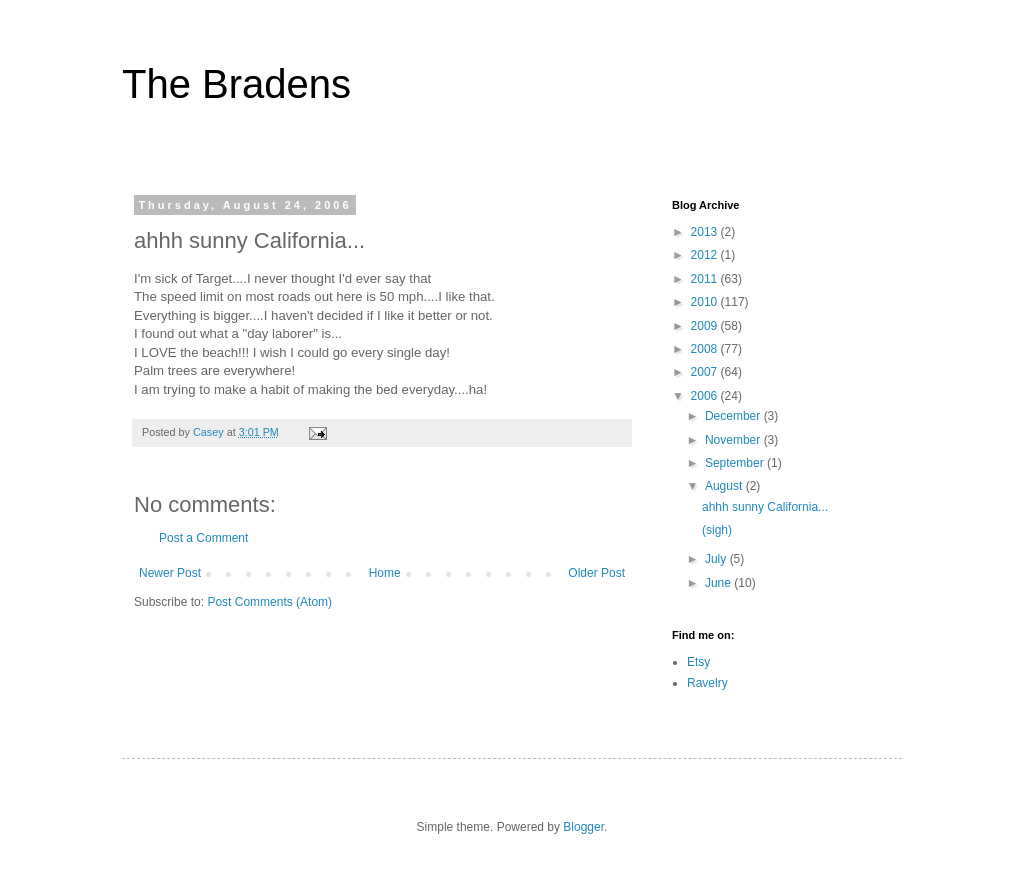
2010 (706, 302)
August (725, 486)
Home (385, 573)
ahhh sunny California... (765, 507)
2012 (706, 255)
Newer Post (170, 573)
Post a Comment (203, 538)
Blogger (583, 827)
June (719, 583)
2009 (706, 326)
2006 (706, 396)
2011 (706, 279)
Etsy (698, 662)
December (734, 416)
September (736, 463)
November (734, 440)
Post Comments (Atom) (269, 602)
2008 (706, 349)
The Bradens (236, 84)
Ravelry (707, 683)
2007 (706, 372)
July (717, 559)
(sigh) (717, 530)
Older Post (596, 573)
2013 (706, 232)
